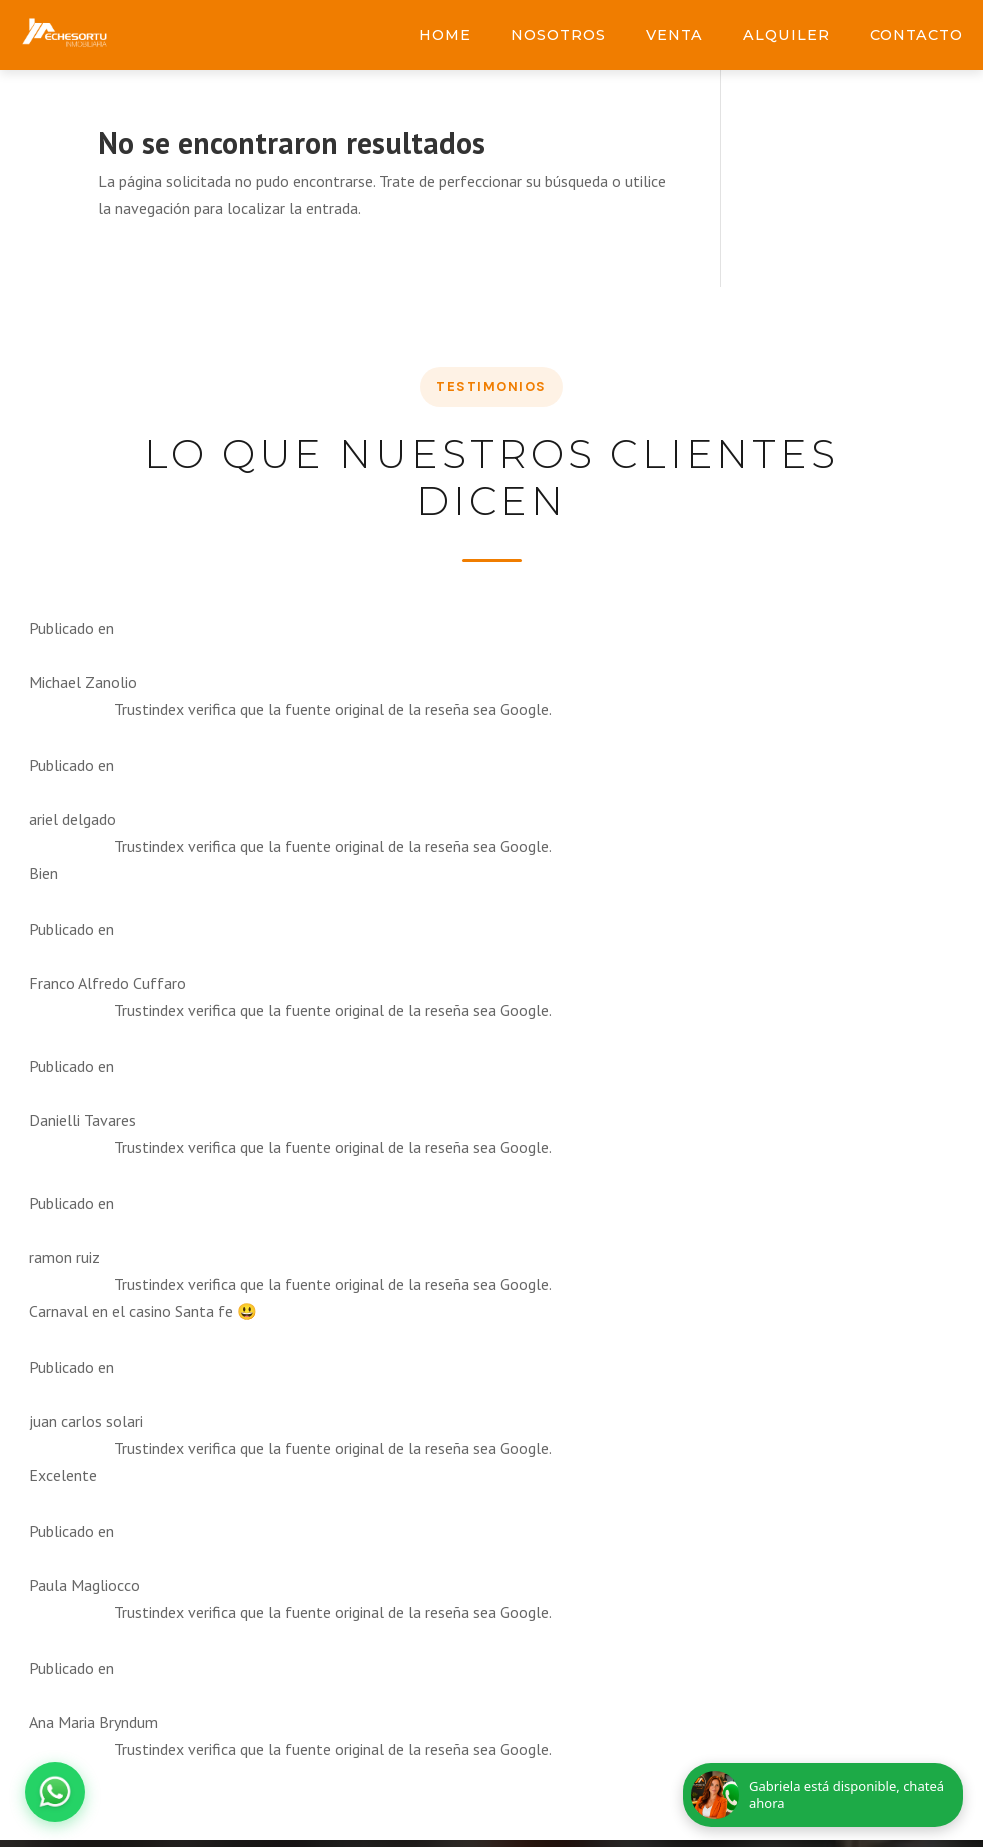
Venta (674, 35)
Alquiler (786, 35)
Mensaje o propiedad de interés (216, 1124)
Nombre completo (158, 990)
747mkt (607, 1550)
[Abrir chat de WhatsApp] (55, 1792)
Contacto (916, 35)
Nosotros (558, 35)
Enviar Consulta (291, 1335)
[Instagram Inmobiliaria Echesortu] (681, 1126)
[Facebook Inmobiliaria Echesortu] (629, 1126)
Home (445, 35)
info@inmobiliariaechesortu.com (801, 990)
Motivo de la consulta (402, 990)
